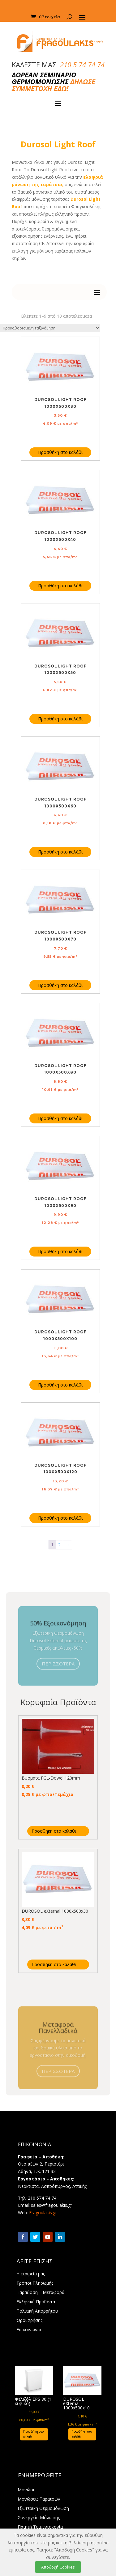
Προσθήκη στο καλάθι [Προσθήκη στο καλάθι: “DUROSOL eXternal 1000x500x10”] (81, 2434)
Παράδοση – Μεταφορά (40, 2292)
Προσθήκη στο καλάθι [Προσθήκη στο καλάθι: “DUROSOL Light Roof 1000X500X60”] (60, 852)
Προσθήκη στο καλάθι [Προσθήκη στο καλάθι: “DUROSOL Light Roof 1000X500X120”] (60, 1518)
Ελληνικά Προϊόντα (35, 2302)
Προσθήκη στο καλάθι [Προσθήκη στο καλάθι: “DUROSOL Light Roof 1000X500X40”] (60, 586)
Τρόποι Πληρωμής (34, 2283)
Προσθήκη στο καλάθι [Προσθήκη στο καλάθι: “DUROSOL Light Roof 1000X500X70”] (60, 985)
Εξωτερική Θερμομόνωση (43, 2508)
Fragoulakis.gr (43, 2212)
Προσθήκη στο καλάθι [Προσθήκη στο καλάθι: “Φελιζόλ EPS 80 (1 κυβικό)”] (33, 2434)
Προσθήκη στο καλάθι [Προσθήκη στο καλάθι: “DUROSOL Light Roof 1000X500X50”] (60, 719)
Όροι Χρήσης (29, 2320)
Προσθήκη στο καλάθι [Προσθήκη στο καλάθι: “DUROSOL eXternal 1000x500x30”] (54, 1964)
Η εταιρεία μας (30, 2274)
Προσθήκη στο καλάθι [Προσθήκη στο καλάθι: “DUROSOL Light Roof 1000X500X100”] (60, 1385)
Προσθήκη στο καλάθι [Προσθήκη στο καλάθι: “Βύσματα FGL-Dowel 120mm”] (54, 1831)
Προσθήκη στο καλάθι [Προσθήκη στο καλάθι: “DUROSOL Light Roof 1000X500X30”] (60, 452)
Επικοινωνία (28, 2329)
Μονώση (27, 2490)
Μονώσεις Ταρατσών (39, 2499)
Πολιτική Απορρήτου (37, 2311)
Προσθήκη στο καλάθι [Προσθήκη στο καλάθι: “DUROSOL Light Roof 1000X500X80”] (60, 1118)
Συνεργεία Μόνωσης (39, 2518)
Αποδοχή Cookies (58, 2567)
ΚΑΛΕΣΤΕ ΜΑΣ (58, 64)
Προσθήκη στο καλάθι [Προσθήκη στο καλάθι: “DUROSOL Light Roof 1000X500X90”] (60, 1251)
